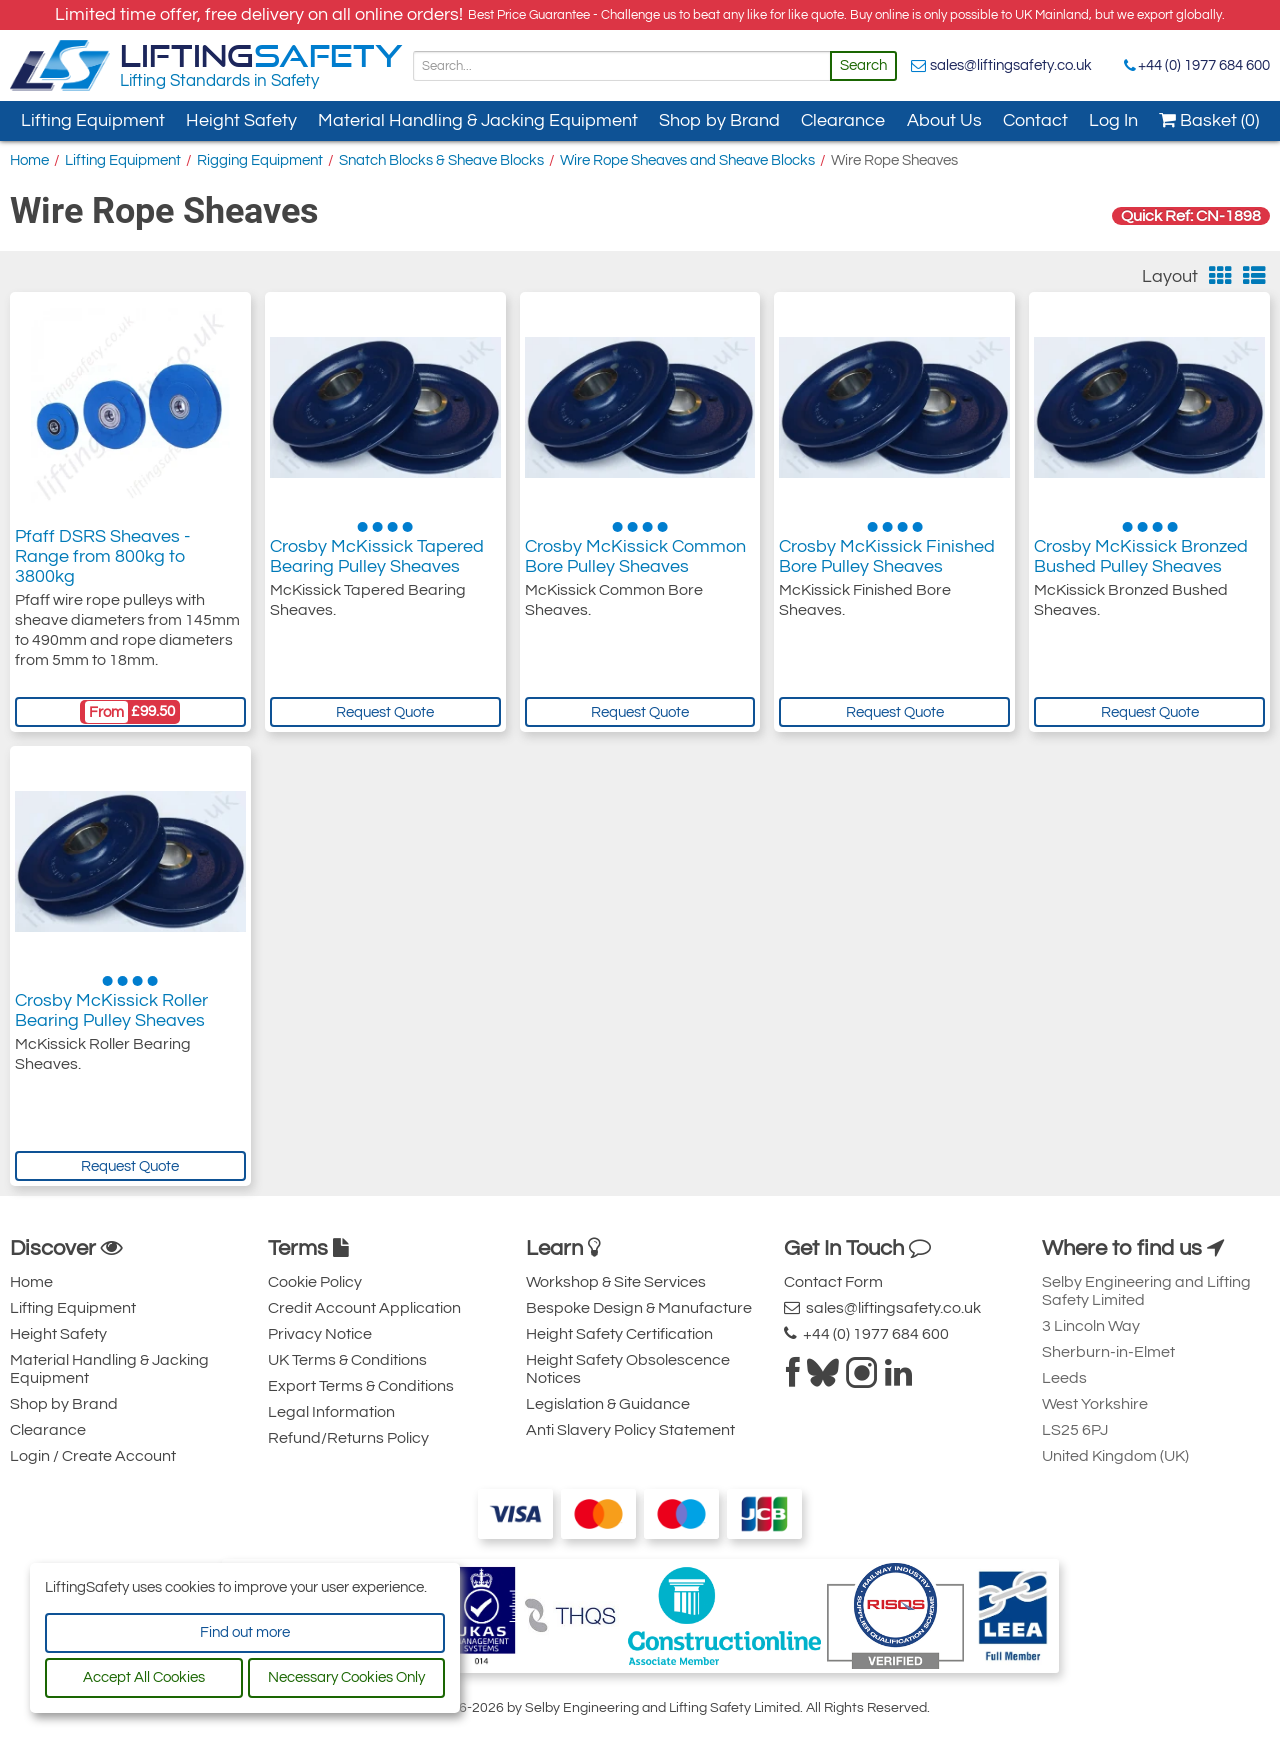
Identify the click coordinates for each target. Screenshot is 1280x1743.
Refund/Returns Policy (348, 1438)
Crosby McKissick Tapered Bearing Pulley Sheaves (377, 556)
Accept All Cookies (144, 1677)
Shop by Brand (719, 120)
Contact (1035, 120)
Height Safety (241, 120)
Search (863, 65)
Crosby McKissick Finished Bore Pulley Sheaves (887, 556)
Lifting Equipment (93, 120)
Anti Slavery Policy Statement (630, 1430)
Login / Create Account (93, 1456)
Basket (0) (1209, 120)
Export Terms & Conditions (361, 1386)
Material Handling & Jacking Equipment (478, 120)
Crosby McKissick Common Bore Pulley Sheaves (635, 556)
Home (29, 160)
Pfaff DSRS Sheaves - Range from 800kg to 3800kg (102, 556)
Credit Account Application (364, 1308)
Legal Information (331, 1412)
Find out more (245, 1632)
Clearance (843, 120)
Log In (1113, 120)
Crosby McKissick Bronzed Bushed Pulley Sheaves (1141, 556)
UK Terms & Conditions (347, 1360)
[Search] (622, 66)
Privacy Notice (320, 1334)
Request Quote (385, 712)
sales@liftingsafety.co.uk (1011, 65)
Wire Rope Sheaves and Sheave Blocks (687, 160)
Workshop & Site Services (616, 1282)
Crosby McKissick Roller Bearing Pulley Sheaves (111, 1010)
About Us (944, 120)
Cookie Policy (315, 1282)
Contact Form (833, 1282)
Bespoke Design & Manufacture (639, 1308)
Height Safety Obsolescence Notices (628, 1369)
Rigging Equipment (260, 160)
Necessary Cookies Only (346, 1677)
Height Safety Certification (619, 1334)
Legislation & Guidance (608, 1404)
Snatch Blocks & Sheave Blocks (441, 160)
